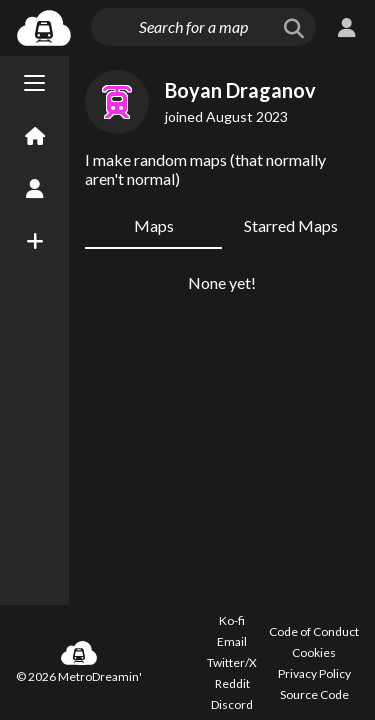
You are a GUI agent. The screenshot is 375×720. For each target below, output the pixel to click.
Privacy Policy (314, 673)
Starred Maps (291, 225)
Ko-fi (232, 620)
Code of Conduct (314, 631)
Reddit (232, 683)
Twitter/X (232, 662)
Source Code (314, 694)
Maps (154, 225)
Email (232, 641)
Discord (232, 704)
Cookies (314, 652)
